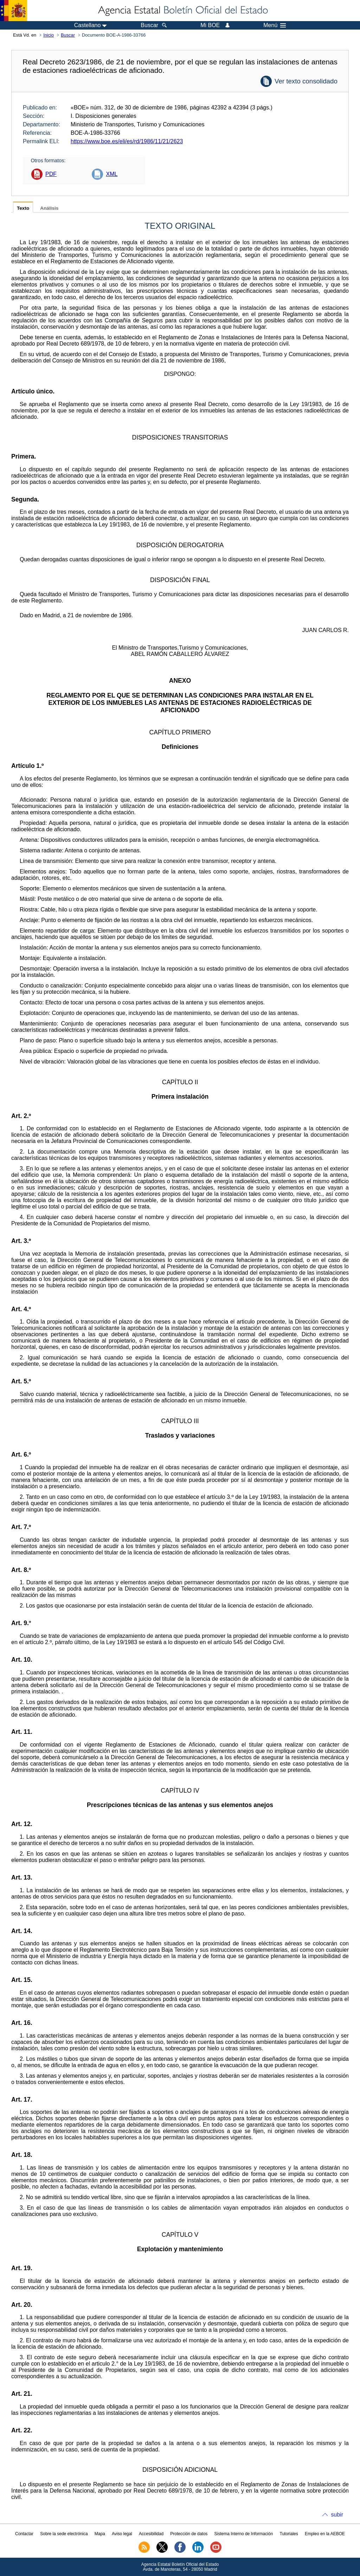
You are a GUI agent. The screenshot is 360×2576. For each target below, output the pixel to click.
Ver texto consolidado (306, 81)
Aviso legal (122, 2533)
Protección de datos (188, 2533)
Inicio (48, 35)
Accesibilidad (151, 2533)
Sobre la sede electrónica (64, 2533)
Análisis (49, 208)
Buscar (68, 35)
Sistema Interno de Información (243, 2533)
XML (111, 174)
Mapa (100, 2533)
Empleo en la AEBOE (325, 2533)
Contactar (24, 2533)
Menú (274, 25)
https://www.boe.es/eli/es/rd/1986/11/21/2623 (127, 141)
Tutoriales (289, 2533)
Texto (23, 208)
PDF (51, 174)
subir (337, 2515)
